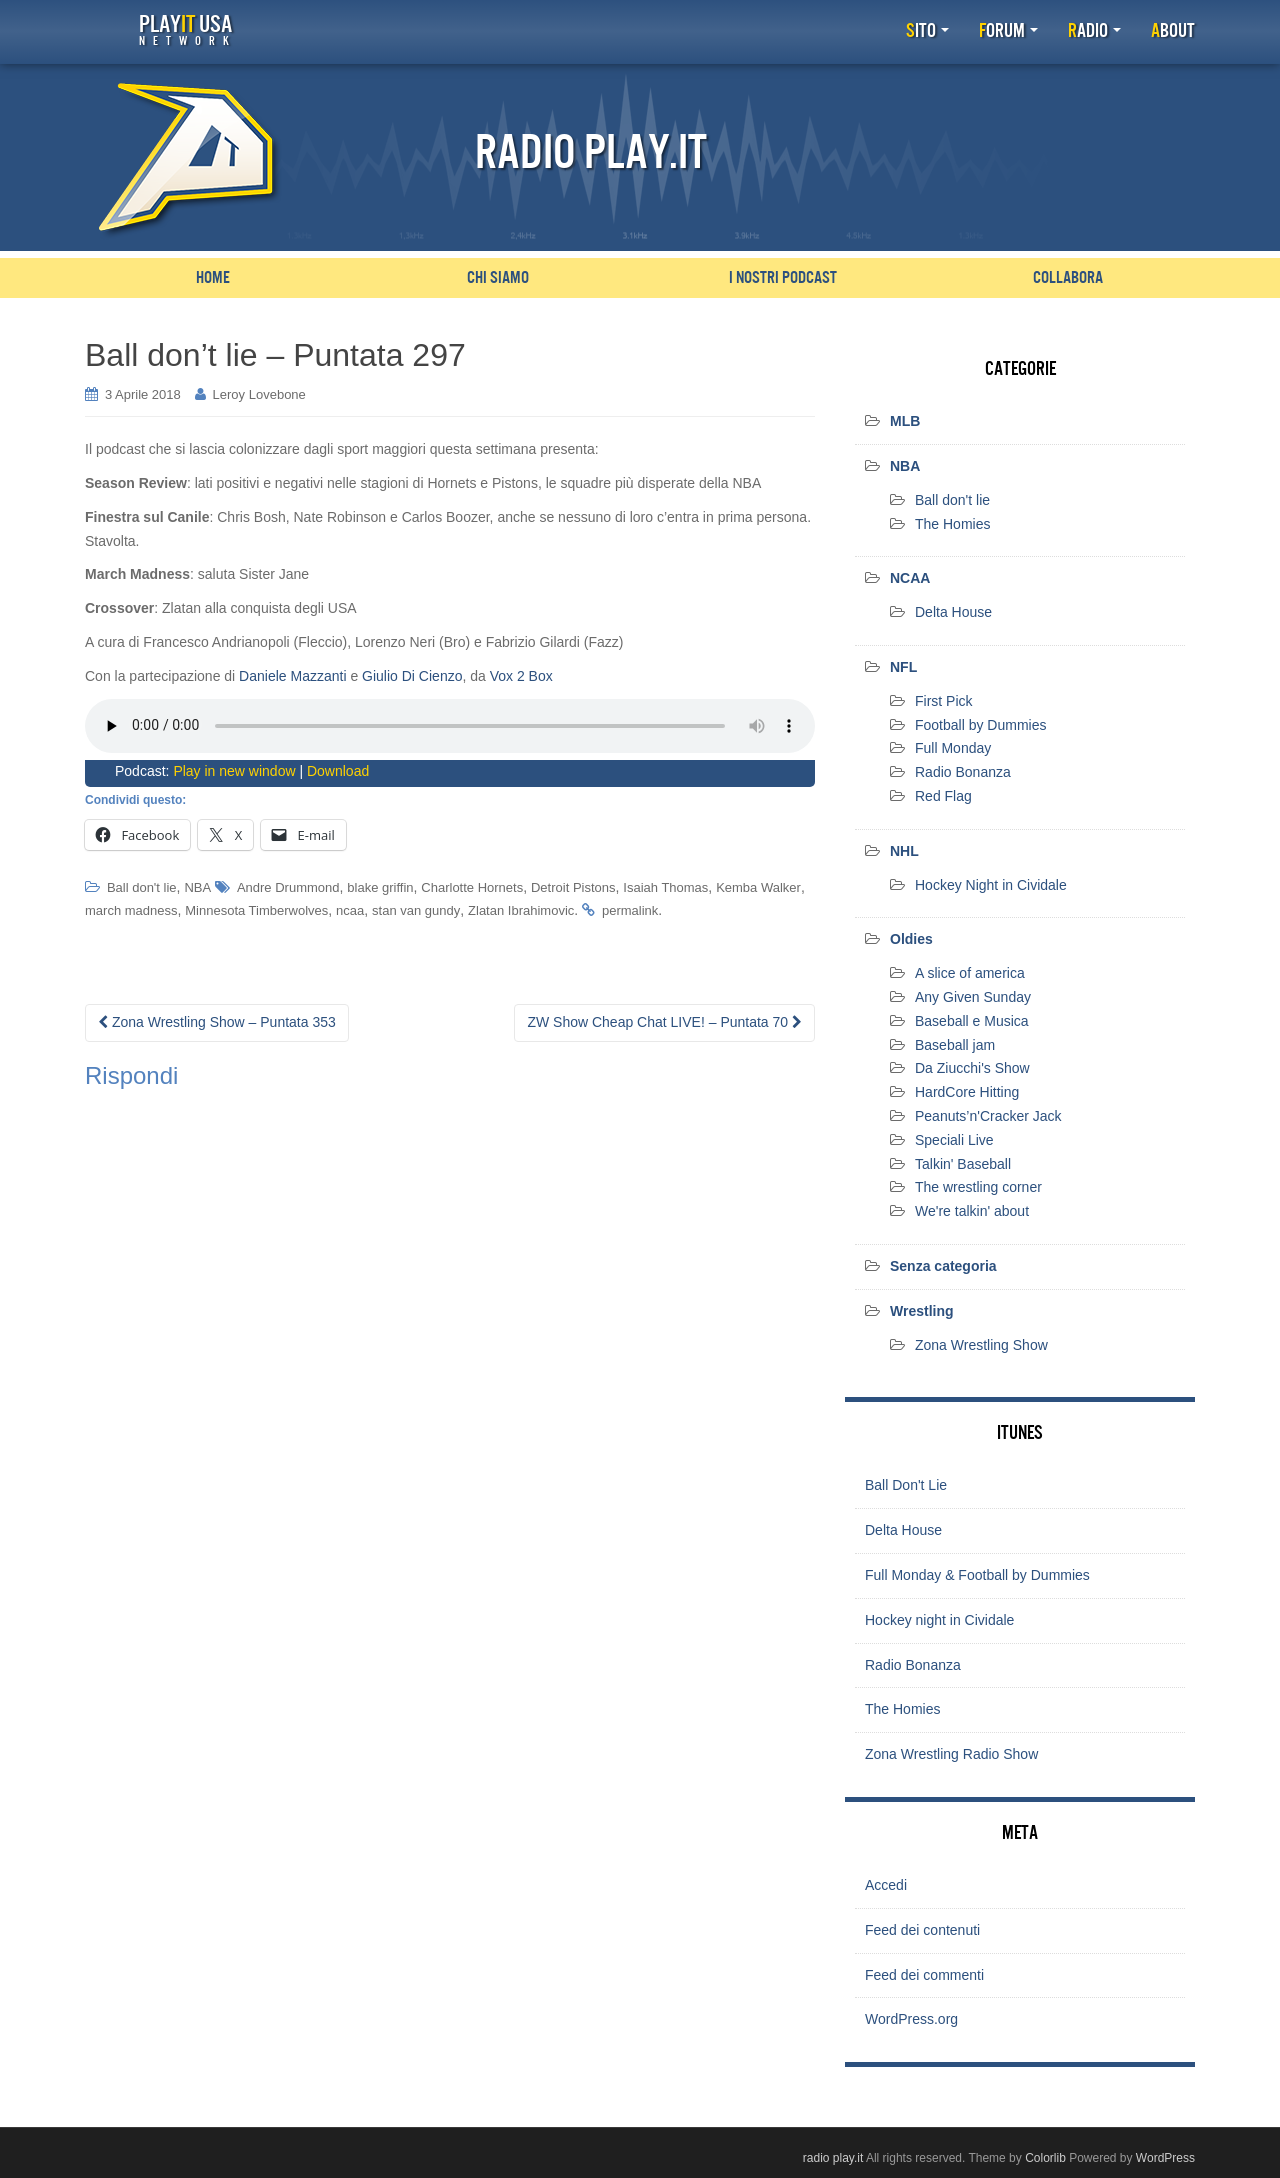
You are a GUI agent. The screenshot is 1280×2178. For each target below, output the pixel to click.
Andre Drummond (288, 886)
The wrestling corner (978, 1187)
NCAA (910, 578)
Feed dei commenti (924, 1974)
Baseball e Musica (972, 1021)
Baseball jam (955, 1044)
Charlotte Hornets (472, 886)
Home (213, 278)
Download (338, 771)
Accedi (886, 1885)
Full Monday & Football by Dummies (977, 1575)
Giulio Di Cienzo (412, 676)
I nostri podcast (783, 278)
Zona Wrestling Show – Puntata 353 (217, 1022)
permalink (630, 910)
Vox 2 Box (521, 676)
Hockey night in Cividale (939, 1620)
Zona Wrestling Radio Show (951, 1754)
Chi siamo (498, 278)
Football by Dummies (981, 724)
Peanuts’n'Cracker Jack (988, 1116)
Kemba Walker (758, 886)
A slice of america (970, 973)
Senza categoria (943, 1266)
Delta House (953, 612)
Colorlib (1045, 2158)
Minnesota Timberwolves (256, 910)
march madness (131, 910)
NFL (903, 667)
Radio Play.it (591, 153)
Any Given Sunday (973, 997)
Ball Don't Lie (906, 1485)
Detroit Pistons (573, 886)
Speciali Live (954, 1140)
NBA (197, 886)
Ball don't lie (142, 886)
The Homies (952, 523)
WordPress (1165, 2158)
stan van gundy (416, 910)
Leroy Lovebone (259, 394)
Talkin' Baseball (963, 1163)
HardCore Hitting (967, 1092)
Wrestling (922, 1311)
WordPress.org (911, 2019)
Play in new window (234, 771)
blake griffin (380, 886)
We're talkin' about (972, 1211)
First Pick (944, 701)
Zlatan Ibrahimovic (521, 910)
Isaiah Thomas (665, 886)
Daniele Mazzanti (292, 676)
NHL (904, 851)
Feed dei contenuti (922, 1929)
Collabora (1068, 278)
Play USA (185, 30)
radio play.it (833, 2158)
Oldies (911, 939)
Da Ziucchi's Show (972, 1068)
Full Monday (953, 748)
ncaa (350, 910)
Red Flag (943, 796)
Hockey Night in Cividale (991, 884)
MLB (905, 421)
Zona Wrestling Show (981, 1344)
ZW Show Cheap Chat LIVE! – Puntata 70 (664, 1022)
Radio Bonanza (963, 772)
